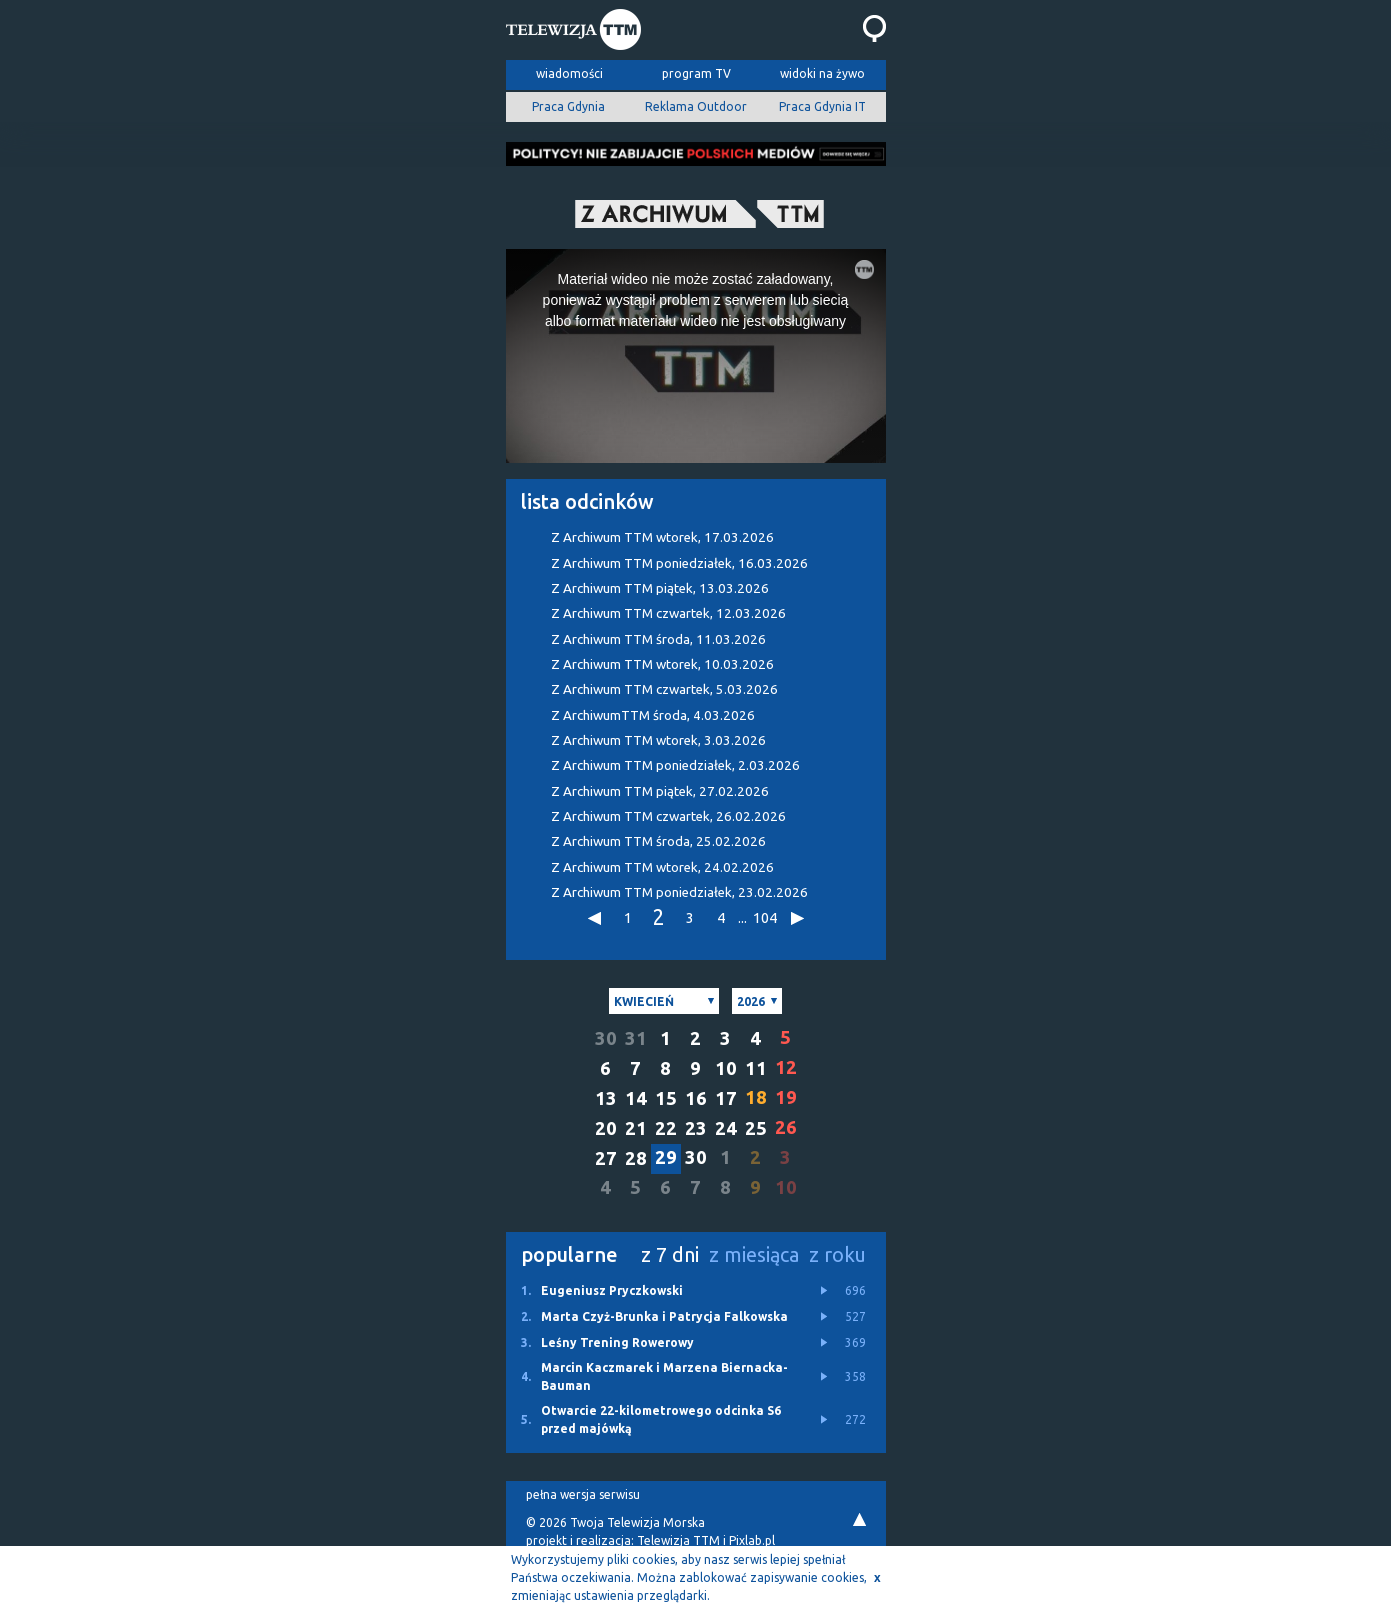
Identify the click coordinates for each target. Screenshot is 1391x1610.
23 (696, 1128)
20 (606, 1128)
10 (726, 1068)
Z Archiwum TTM (662, 537)
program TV (696, 73)
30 (606, 1038)
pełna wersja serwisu (583, 1494)
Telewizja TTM (678, 1540)
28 (636, 1158)
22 (666, 1128)
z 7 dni (670, 1254)
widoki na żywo (822, 73)
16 (696, 1098)
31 (636, 1038)
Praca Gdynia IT (822, 106)
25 (756, 1128)
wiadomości (569, 73)
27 (606, 1158)
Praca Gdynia (568, 106)
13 (606, 1098)
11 (756, 1068)
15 (666, 1098)
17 (726, 1098)
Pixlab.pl (752, 1540)
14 (636, 1098)
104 (764, 917)
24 (726, 1128)
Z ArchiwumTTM (653, 715)
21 (636, 1128)
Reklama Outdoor (696, 106)
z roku (837, 1254)
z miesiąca (754, 1254)
